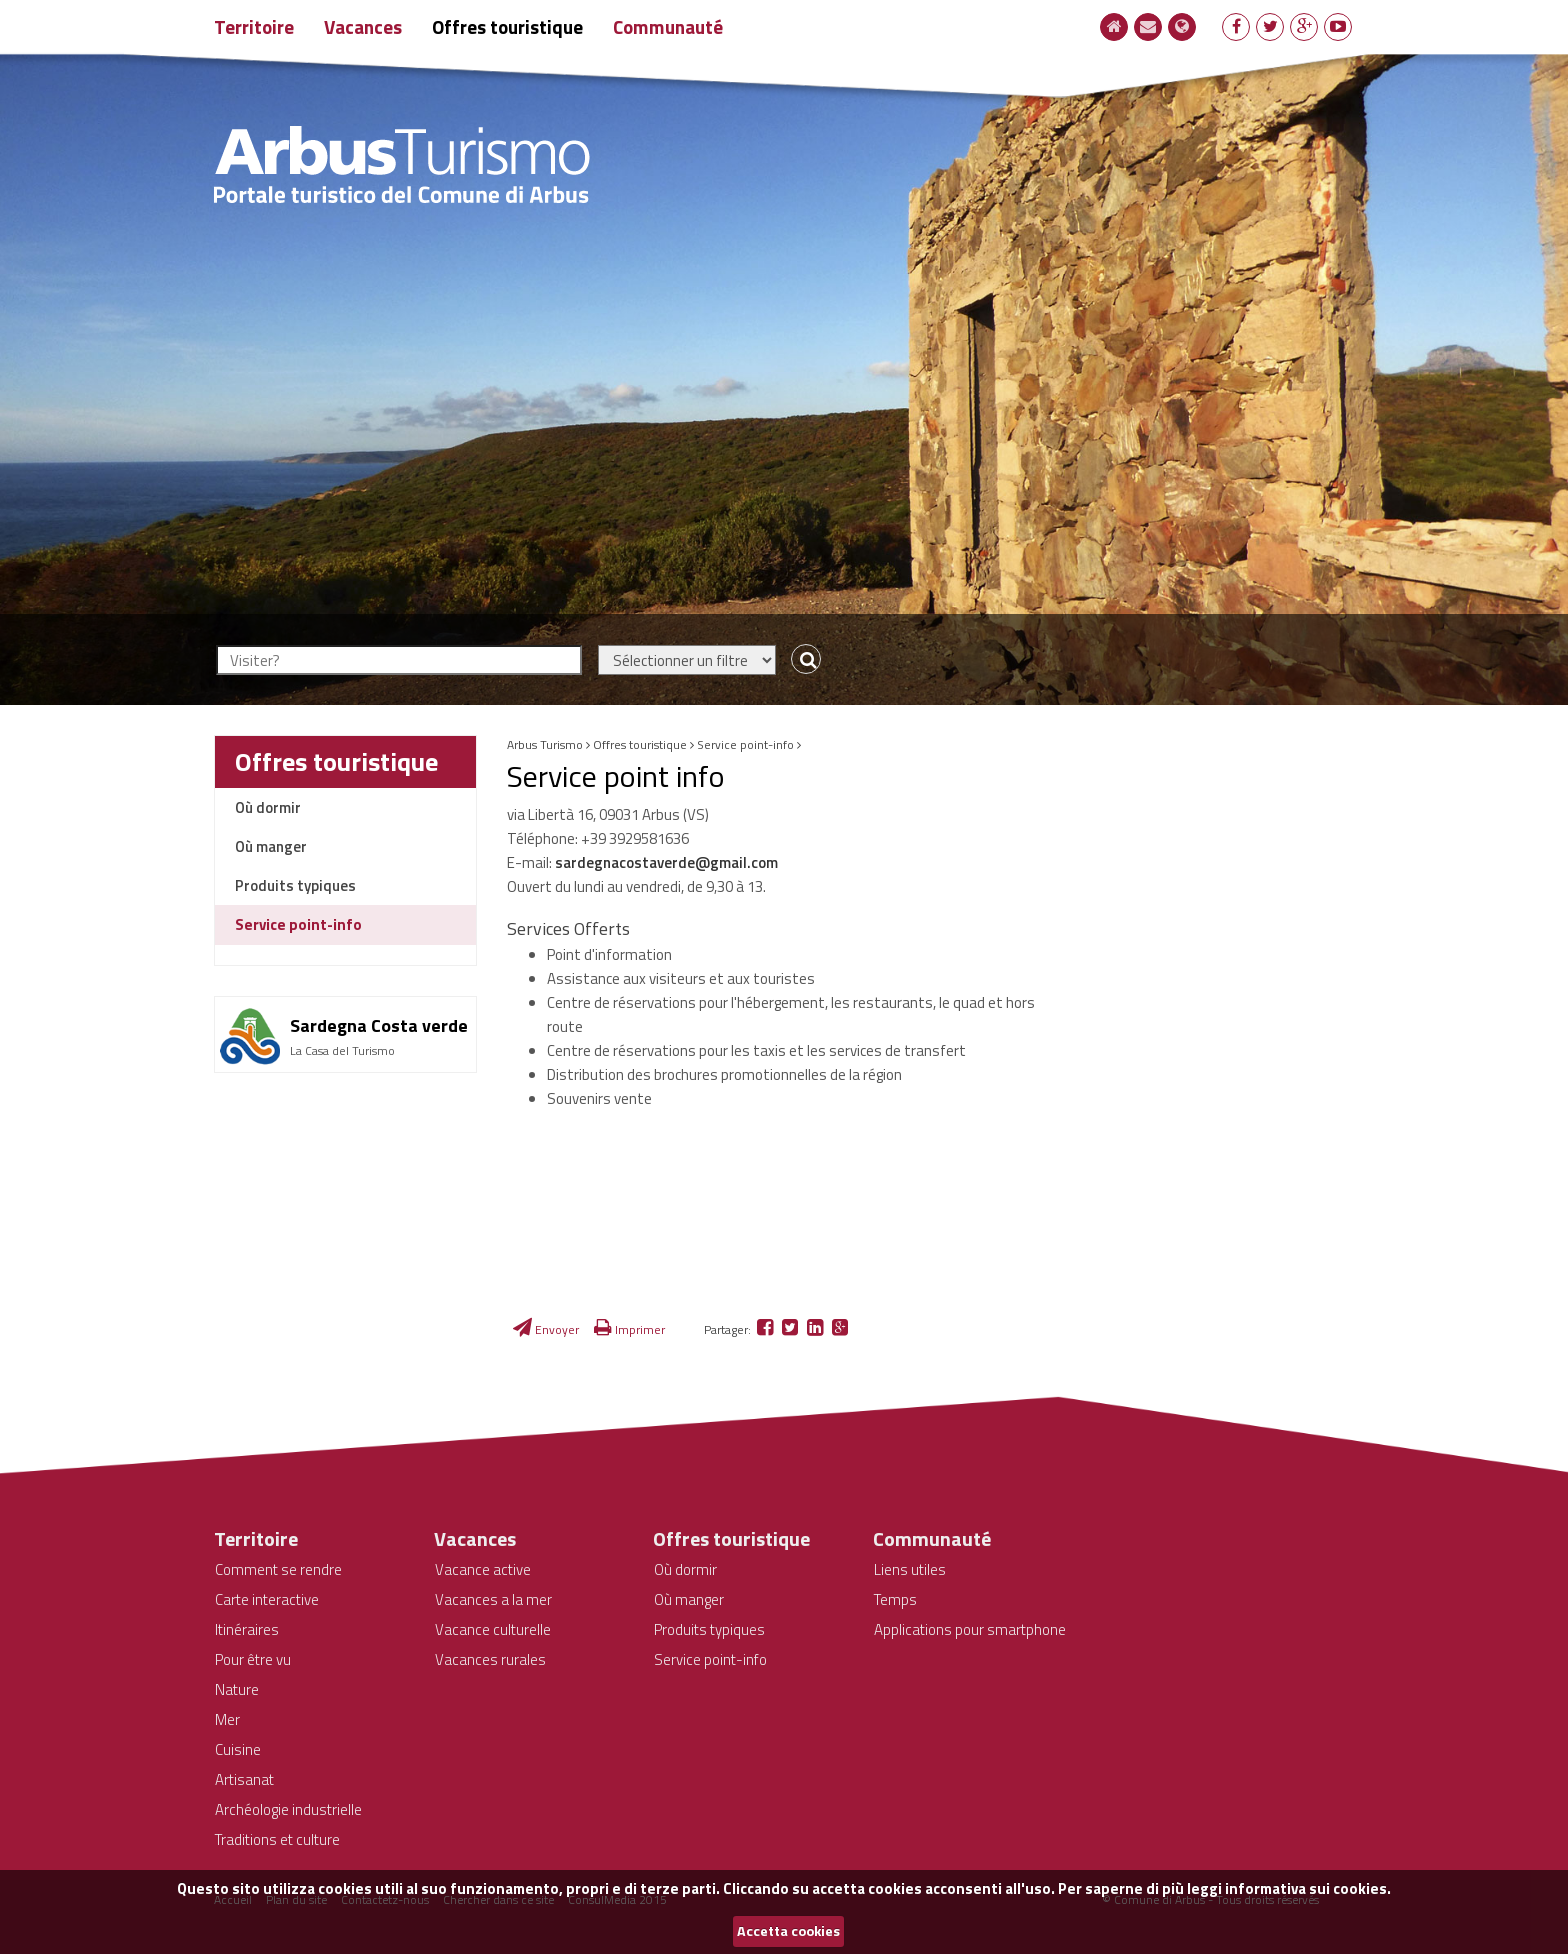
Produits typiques (295, 885)
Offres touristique (507, 26)
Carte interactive (267, 1599)
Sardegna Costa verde (379, 1025)
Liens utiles (910, 1569)
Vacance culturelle (493, 1629)
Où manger (271, 846)
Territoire (254, 26)
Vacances (363, 26)
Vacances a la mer (493, 1599)
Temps (895, 1599)
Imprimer (629, 1329)
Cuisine (238, 1749)
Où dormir (268, 807)
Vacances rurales (490, 1659)
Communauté (668, 26)
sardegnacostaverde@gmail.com (666, 862)
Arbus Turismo (545, 744)
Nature (237, 1689)
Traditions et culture (277, 1839)
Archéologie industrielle (288, 1809)
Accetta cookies (788, 1931)
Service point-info (298, 924)
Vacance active (483, 1569)
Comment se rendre (278, 1569)
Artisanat (244, 1779)
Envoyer (546, 1329)
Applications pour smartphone (970, 1629)
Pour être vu (253, 1659)
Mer (227, 1719)
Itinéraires (247, 1629)
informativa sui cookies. (1308, 1888)
